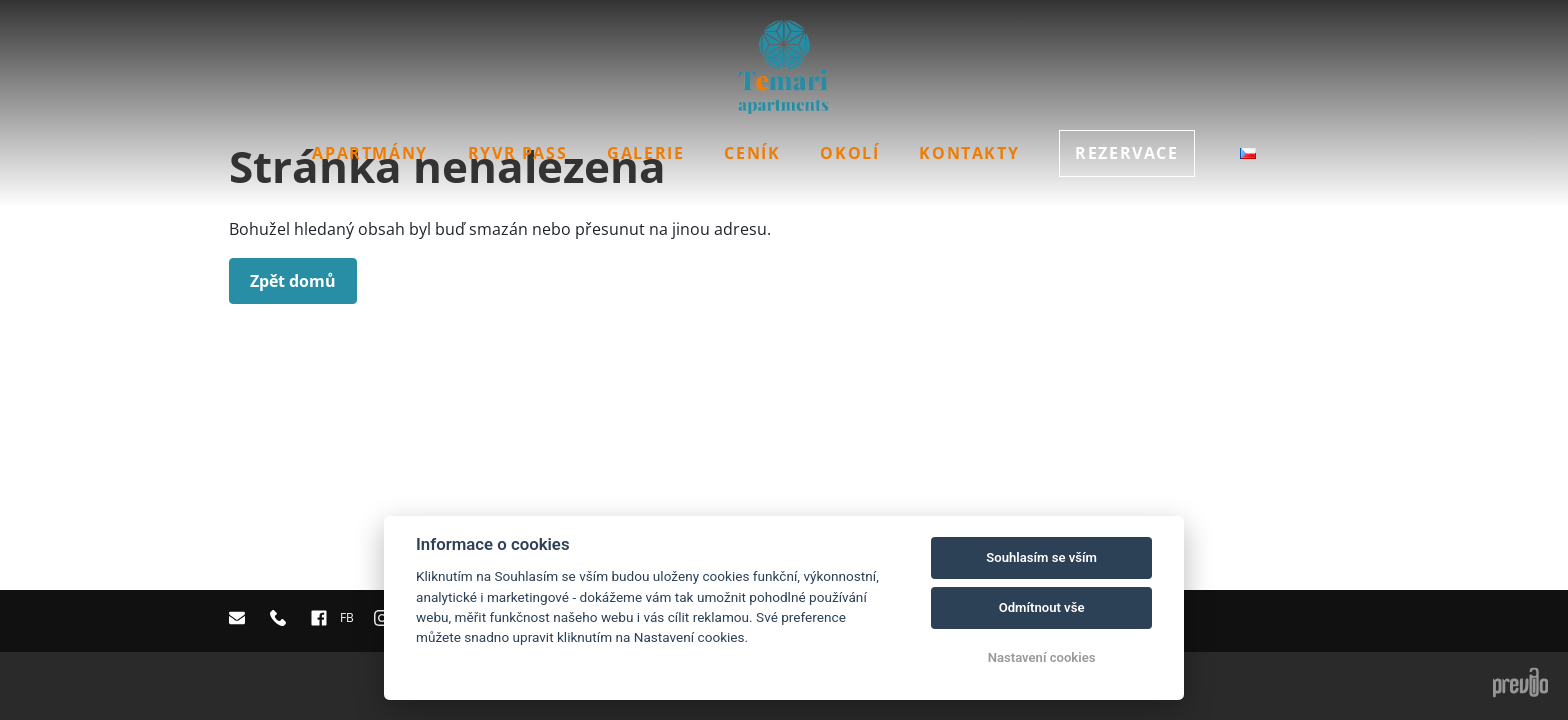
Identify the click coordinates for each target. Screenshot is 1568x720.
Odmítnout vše (1042, 607)
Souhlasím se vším (1041, 557)
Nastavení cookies (1042, 657)
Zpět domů (293, 281)
